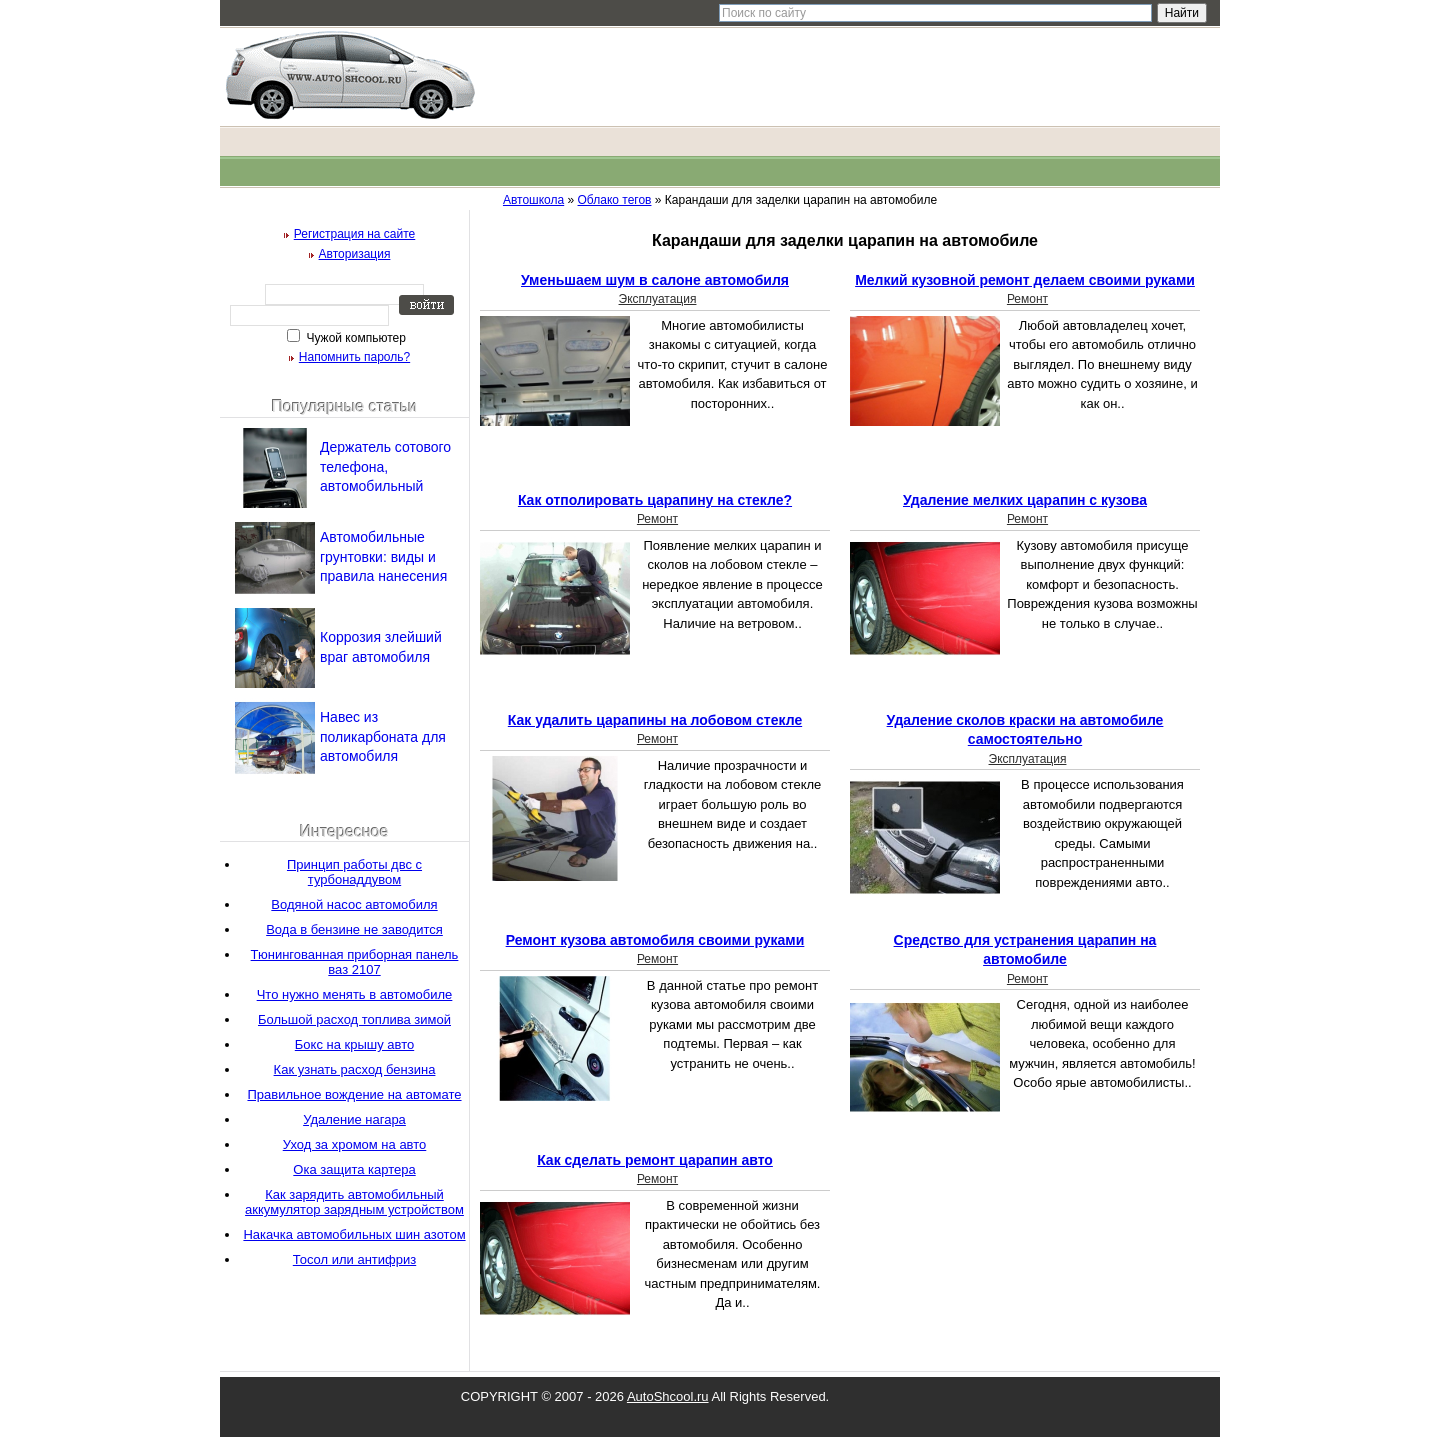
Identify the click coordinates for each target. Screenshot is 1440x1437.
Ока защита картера (354, 1169)
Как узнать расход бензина (355, 1069)
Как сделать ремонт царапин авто (655, 1160)
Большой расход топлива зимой (354, 1019)
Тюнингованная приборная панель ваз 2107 (355, 962)
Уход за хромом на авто (355, 1144)
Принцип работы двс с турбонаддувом (354, 872)
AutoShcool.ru (668, 1396)
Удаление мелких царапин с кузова (1025, 500)
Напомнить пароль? (354, 357)
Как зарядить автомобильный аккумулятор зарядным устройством (354, 1202)
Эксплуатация (658, 299)
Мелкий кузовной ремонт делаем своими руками (1025, 280)
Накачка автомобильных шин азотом (354, 1234)
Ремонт (1027, 299)
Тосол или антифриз (354, 1259)
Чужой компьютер (354, 338)
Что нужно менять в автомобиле (355, 994)
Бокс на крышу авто (354, 1044)
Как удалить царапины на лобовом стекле (655, 720)
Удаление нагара (354, 1119)
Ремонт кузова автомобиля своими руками (655, 940)
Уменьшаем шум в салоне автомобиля (655, 280)
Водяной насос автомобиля (354, 904)
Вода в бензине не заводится (354, 929)
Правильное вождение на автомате (354, 1094)
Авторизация (355, 254)
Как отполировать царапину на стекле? (655, 500)
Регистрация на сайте (355, 234)
